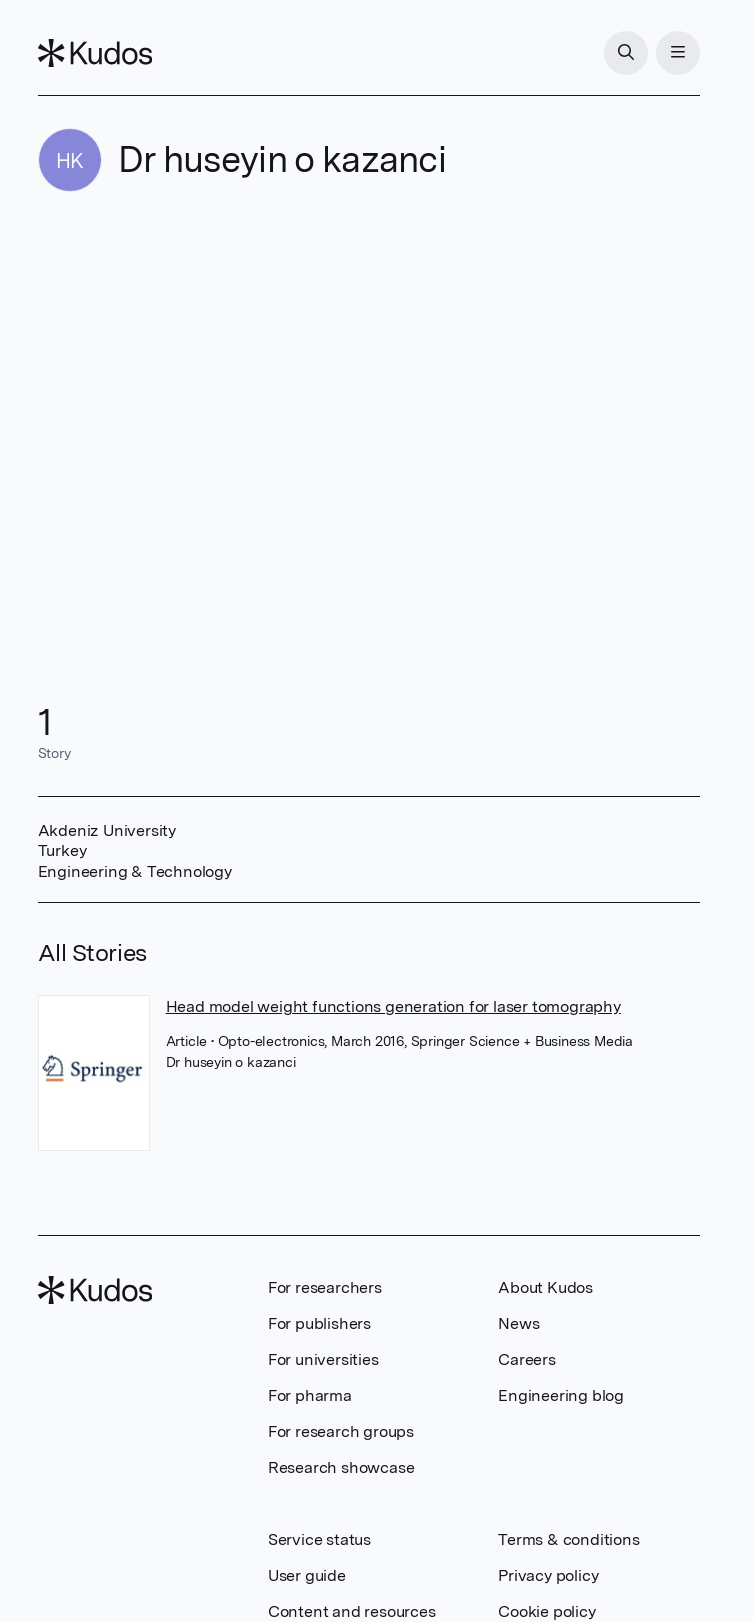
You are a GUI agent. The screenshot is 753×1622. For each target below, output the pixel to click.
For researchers (325, 1287)
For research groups (341, 1431)
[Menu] (678, 53)
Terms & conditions (568, 1539)
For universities (323, 1359)
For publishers (319, 1323)
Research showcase (341, 1467)
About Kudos (545, 1287)
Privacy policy (548, 1575)
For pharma (310, 1395)
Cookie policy (546, 1611)
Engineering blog (561, 1395)
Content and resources (352, 1611)
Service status (319, 1539)
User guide (307, 1575)
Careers (527, 1359)
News (518, 1323)
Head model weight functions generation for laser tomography (393, 1006)
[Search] (626, 53)
